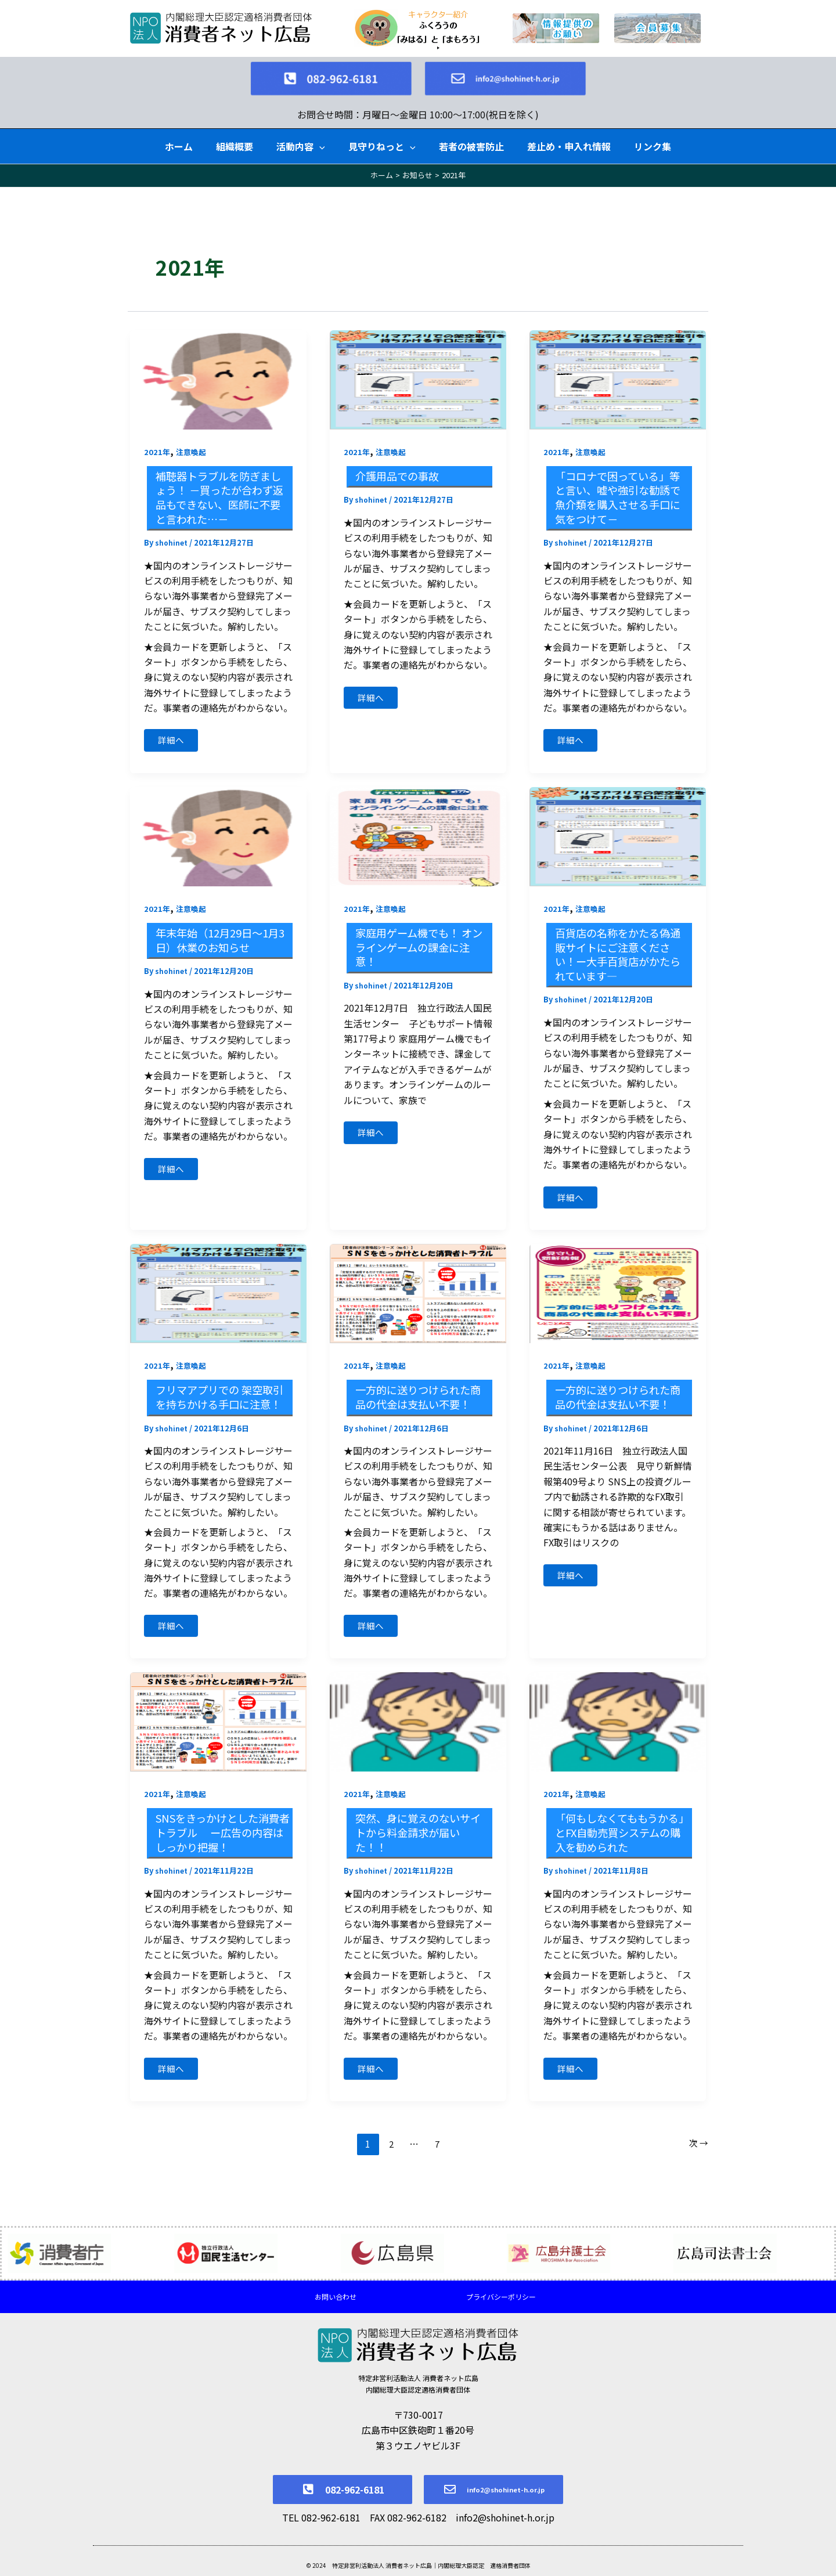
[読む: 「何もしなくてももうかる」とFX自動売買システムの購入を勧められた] (617, 1735)
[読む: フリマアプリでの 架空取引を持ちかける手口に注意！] (218, 1288)
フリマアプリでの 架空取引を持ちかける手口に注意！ (221, 1400)
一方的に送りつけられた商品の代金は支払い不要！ (419, 1400)
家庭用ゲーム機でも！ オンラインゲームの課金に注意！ (420, 938)
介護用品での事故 (401, 462)
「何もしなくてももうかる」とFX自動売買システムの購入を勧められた (619, 1847)
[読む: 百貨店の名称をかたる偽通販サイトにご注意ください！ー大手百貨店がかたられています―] (617, 827)
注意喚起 (192, 439)
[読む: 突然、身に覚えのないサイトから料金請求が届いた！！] (418, 1735)
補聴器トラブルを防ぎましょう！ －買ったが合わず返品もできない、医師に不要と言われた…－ (221, 484)
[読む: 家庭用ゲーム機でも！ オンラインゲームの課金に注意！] (418, 827)
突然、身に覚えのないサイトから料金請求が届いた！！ (419, 1847)
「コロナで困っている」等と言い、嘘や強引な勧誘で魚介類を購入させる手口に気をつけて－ (619, 484)
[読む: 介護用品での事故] (418, 366)
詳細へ (175, 727)
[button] (319, 134)
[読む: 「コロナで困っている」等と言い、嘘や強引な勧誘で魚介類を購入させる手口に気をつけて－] (617, 366)
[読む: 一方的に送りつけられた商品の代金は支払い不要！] (418, 1288)
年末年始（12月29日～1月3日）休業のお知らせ (218, 931)
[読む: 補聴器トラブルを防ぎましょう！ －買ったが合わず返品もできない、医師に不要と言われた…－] (218, 366)
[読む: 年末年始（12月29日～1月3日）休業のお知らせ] (218, 827)
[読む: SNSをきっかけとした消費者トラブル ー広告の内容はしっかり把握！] (218, 1735)
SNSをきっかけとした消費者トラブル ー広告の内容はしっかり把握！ (221, 1847)
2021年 (157, 439)
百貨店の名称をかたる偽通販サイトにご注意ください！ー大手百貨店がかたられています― (619, 946)
